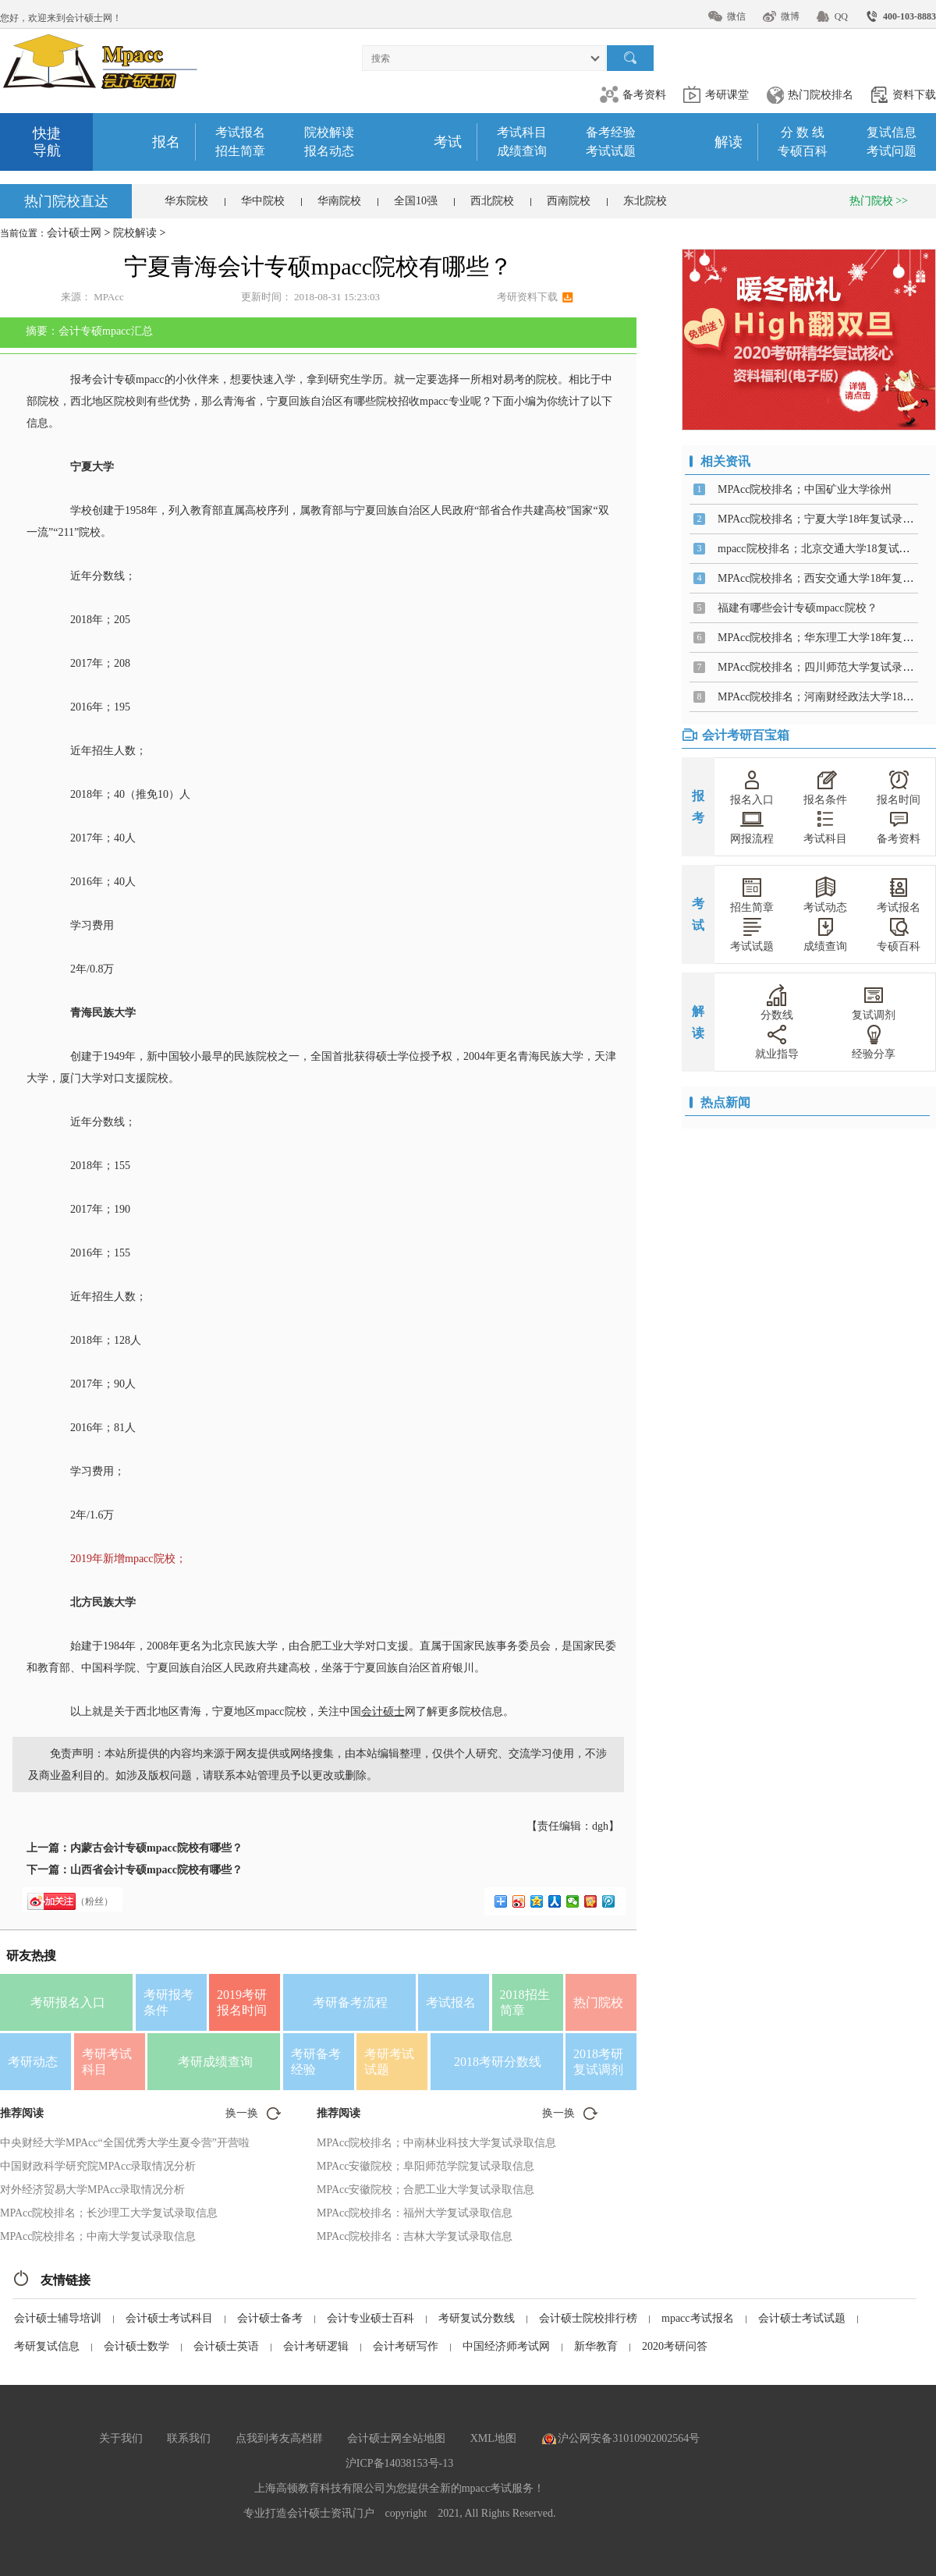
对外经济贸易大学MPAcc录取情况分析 (93, 2189)
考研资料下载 (527, 297)
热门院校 (598, 2002)
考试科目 (522, 132)
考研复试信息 (47, 2346)
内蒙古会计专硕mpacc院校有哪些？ (156, 1848)
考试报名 (240, 132)
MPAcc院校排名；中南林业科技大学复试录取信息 (437, 2143)
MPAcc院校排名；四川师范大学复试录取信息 (827, 667)
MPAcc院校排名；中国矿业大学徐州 (805, 489)
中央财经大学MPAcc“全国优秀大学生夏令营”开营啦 (125, 2143)
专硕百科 (803, 151)
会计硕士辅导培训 (57, 2318)
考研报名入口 (67, 2002)
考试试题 (611, 151)
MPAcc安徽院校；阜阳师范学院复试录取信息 (426, 2166)
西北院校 (492, 201)
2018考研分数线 (497, 2061)
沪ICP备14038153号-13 (399, 2463)
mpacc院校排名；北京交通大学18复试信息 (819, 549)
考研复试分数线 (476, 2318)
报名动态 (329, 151)
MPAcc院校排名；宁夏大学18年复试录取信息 (827, 519)
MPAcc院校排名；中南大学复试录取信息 (98, 2236)
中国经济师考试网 (506, 2346)
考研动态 (33, 2061)
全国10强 (416, 201)
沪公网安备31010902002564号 (629, 2438)
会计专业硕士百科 (370, 2318)
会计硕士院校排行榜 (588, 2318)
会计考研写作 (405, 2346)
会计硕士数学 (136, 2346)
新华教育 (596, 2346)
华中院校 (263, 201)
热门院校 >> (878, 201)
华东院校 (186, 201)
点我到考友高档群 (279, 2438)
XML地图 (493, 2438)
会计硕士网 (74, 233)
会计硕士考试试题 (802, 2318)
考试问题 (891, 151)
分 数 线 (802, 132)
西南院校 (568, 201)
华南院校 (339, 201)
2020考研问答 (674, 2346)
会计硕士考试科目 (169, 2318)
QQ (841, 16)
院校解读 (329, 132)
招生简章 (240, 151)
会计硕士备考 (270, 2318)
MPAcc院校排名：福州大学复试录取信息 (415, 2213)
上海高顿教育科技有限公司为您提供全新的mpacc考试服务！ (399, 2488)
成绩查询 (522, 151)
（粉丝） (94, 1901)
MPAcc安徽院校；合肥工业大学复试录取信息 (426, 2189)
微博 (790, 16)
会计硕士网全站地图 (396, 2438)
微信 (736, 16)
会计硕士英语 (226, 2346)
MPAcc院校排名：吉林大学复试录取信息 (415, 2236)
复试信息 (891, 132)
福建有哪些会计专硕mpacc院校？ (798, 608)
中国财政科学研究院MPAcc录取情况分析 (98, 2166)
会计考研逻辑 (316, 2346)
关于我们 (121, 2438)
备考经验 (611, 132)
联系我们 (189, 2438)
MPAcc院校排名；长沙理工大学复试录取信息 (109, 2213)
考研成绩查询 (215, 2061)
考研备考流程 (350, 2002)
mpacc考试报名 (697, 2318)
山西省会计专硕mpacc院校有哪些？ (156, 1870)
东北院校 (645, 201)
